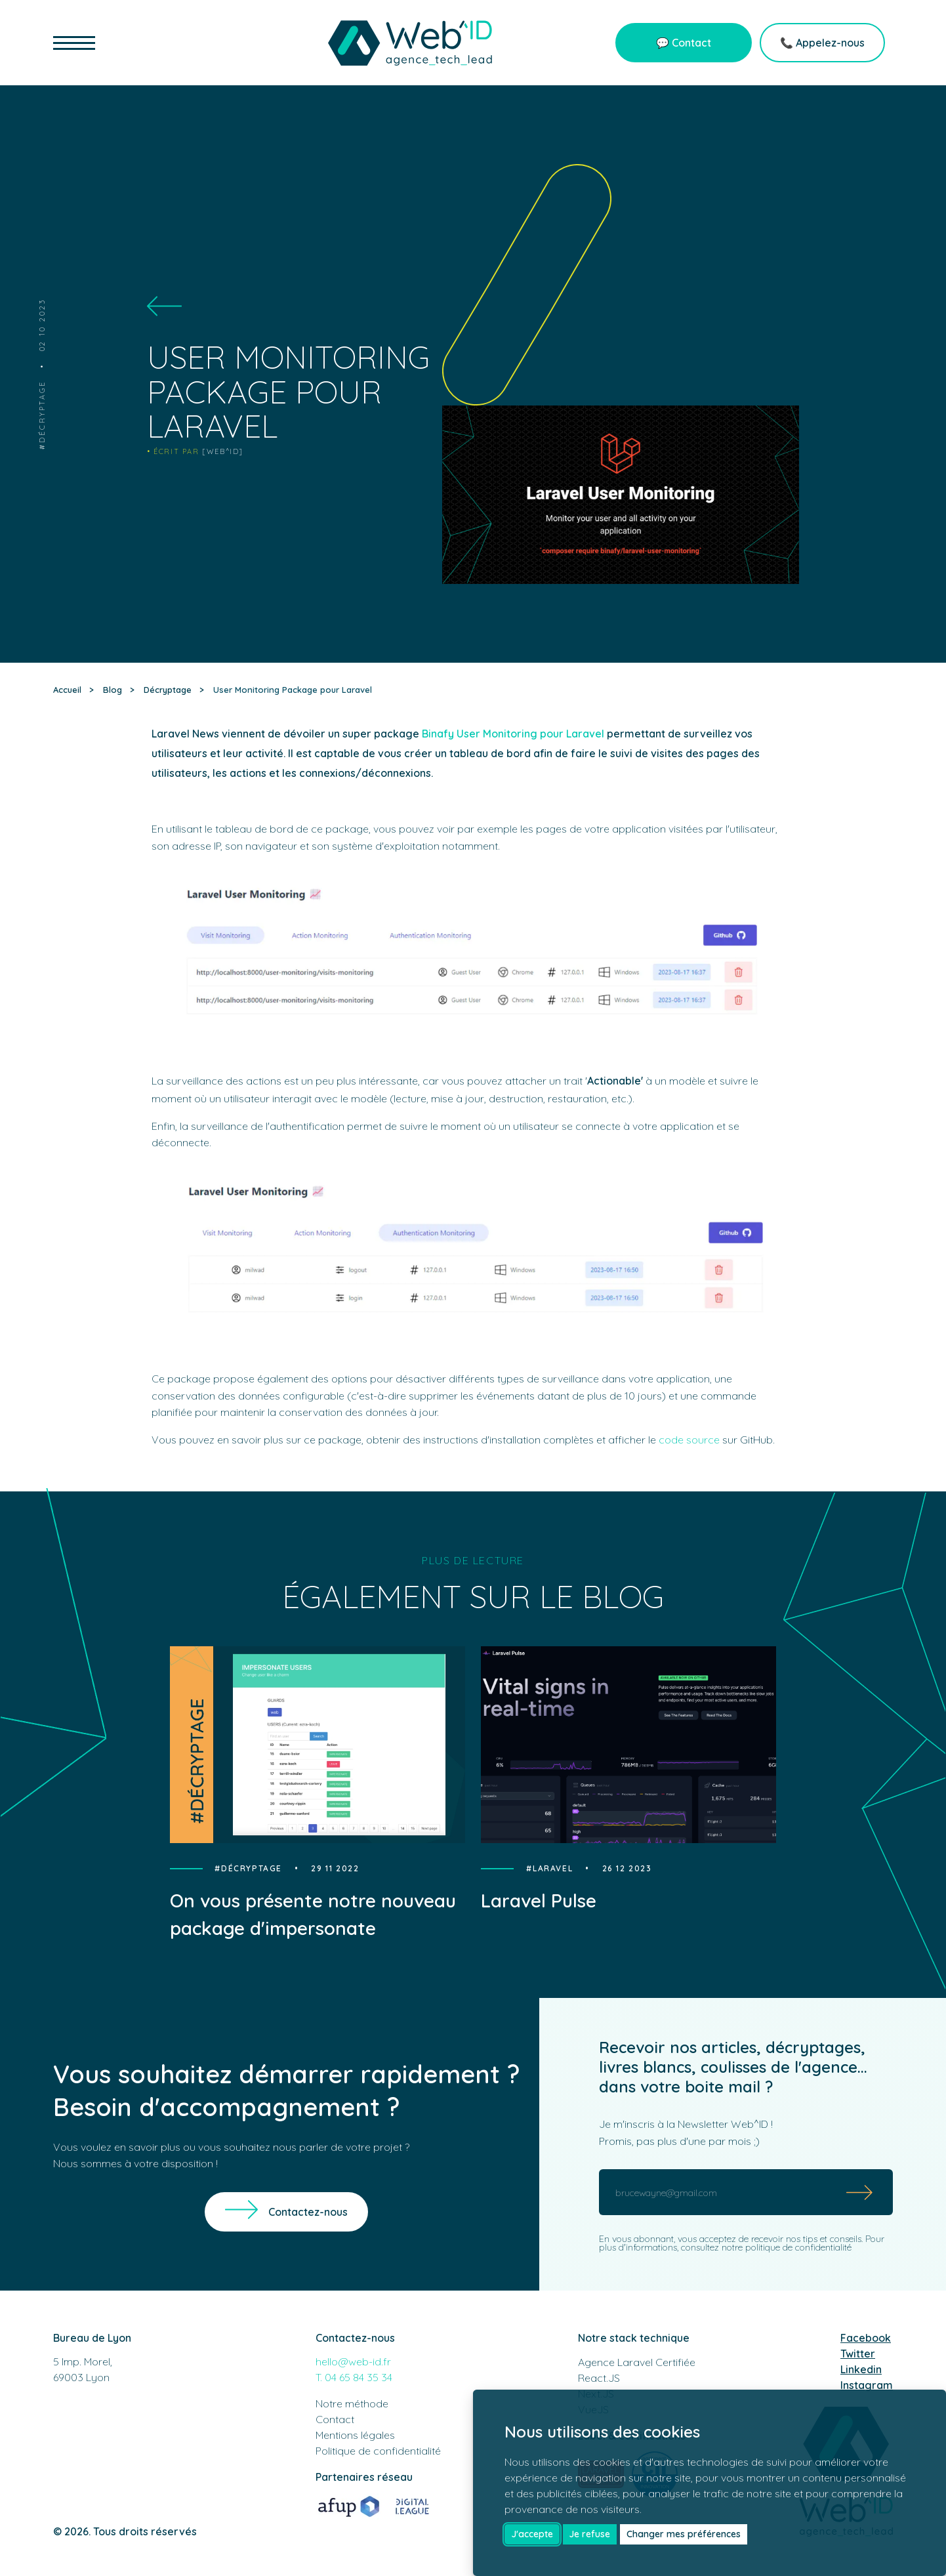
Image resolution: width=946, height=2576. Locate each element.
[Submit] (860, 2192)
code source (689, 1439)
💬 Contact (683, 42)
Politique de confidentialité (378, 2450)
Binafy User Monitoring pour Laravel (513, 733)
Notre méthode (352, 2403)
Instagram (866, 2385)
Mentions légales (355, 2434)
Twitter (857, 2353)
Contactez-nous (308, 2211)
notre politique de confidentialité (787, 2247)
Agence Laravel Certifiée (636, 2362)
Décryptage (42, 412)
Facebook (865, 2337)
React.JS (599, 2377)
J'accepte (532, 2534)
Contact (335, 2419)
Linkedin (861, 2369)
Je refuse (589, 2534)
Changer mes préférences (684, 2534)
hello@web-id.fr (353, 2361)
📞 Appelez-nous (822, 42)
